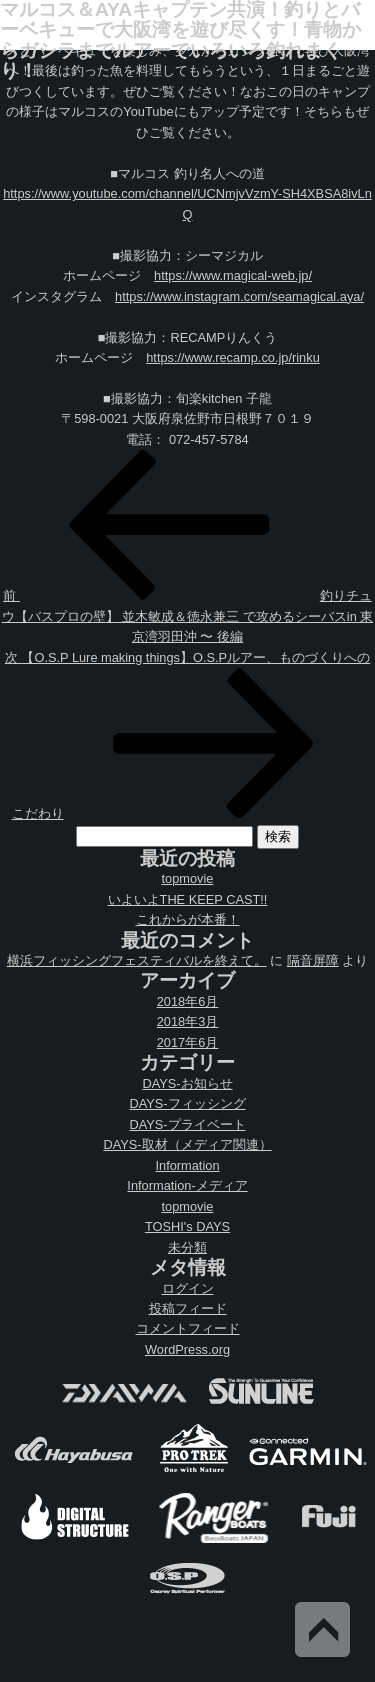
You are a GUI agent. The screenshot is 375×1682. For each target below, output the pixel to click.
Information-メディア (187, 1185)
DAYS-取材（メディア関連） (187, 1144)
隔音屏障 (313, 960)
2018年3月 (188, 1021)
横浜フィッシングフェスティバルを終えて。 (137, 960)
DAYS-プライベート (187, 1124)
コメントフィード (188, 1328)
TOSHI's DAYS (187, 1226)
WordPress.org (187, 1349)
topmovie (188, 878)
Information (187, 1165)
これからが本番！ (188, 919)
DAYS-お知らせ (187, 1083)
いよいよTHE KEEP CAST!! (188, 899)
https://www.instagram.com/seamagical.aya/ (239, 296)
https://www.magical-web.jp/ (233, 275)
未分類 (187, 1247)
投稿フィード (188, 1308)
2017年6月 (188, 1042)
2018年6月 (188, 1001)
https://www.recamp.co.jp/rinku (233, 357)
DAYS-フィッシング (187, 1103)
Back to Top (322, 1629)
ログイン (188, 1288)
